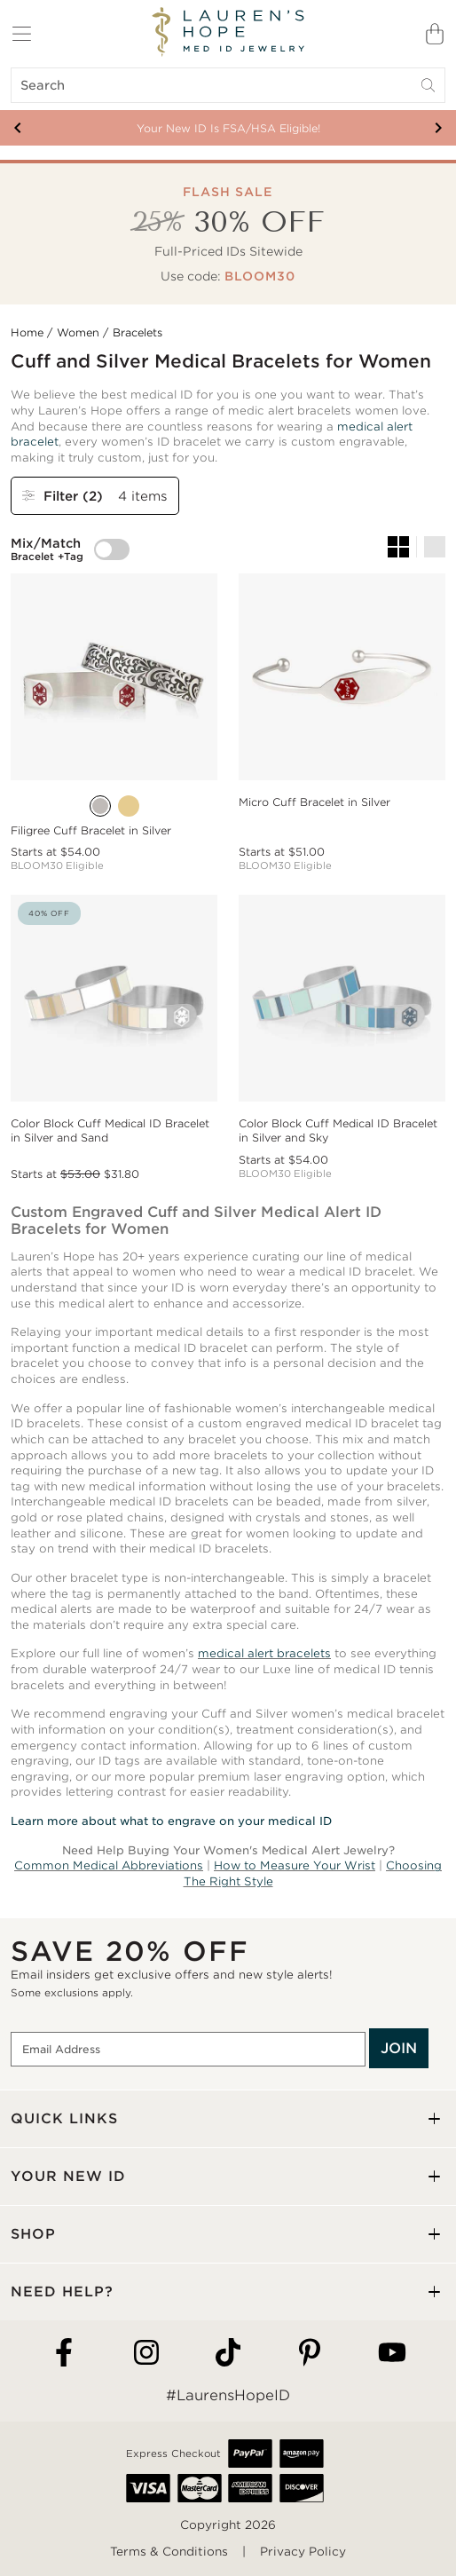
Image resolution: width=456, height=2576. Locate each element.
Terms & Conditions (169, 2551)
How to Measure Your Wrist (294, 1865)
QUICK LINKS (64, 2118)
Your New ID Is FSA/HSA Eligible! (228, 128)
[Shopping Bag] (434, 33)
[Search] (228, 85)
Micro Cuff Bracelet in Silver (314, 802)
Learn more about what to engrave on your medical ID (171, 1821)
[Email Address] (188, 2049)
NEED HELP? (62, 2291)
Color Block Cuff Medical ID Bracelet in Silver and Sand (110, 1130)
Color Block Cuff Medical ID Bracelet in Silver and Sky (338, 1130)
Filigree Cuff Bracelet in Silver (91, 830)
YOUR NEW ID (68, 2176)
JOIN (399, 2048)
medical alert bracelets (264, 1653)
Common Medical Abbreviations (108, 1865)
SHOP (33, 2233)
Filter (64, 495)
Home (27, 332)
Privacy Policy (303, 2551)
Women (78, 332)
